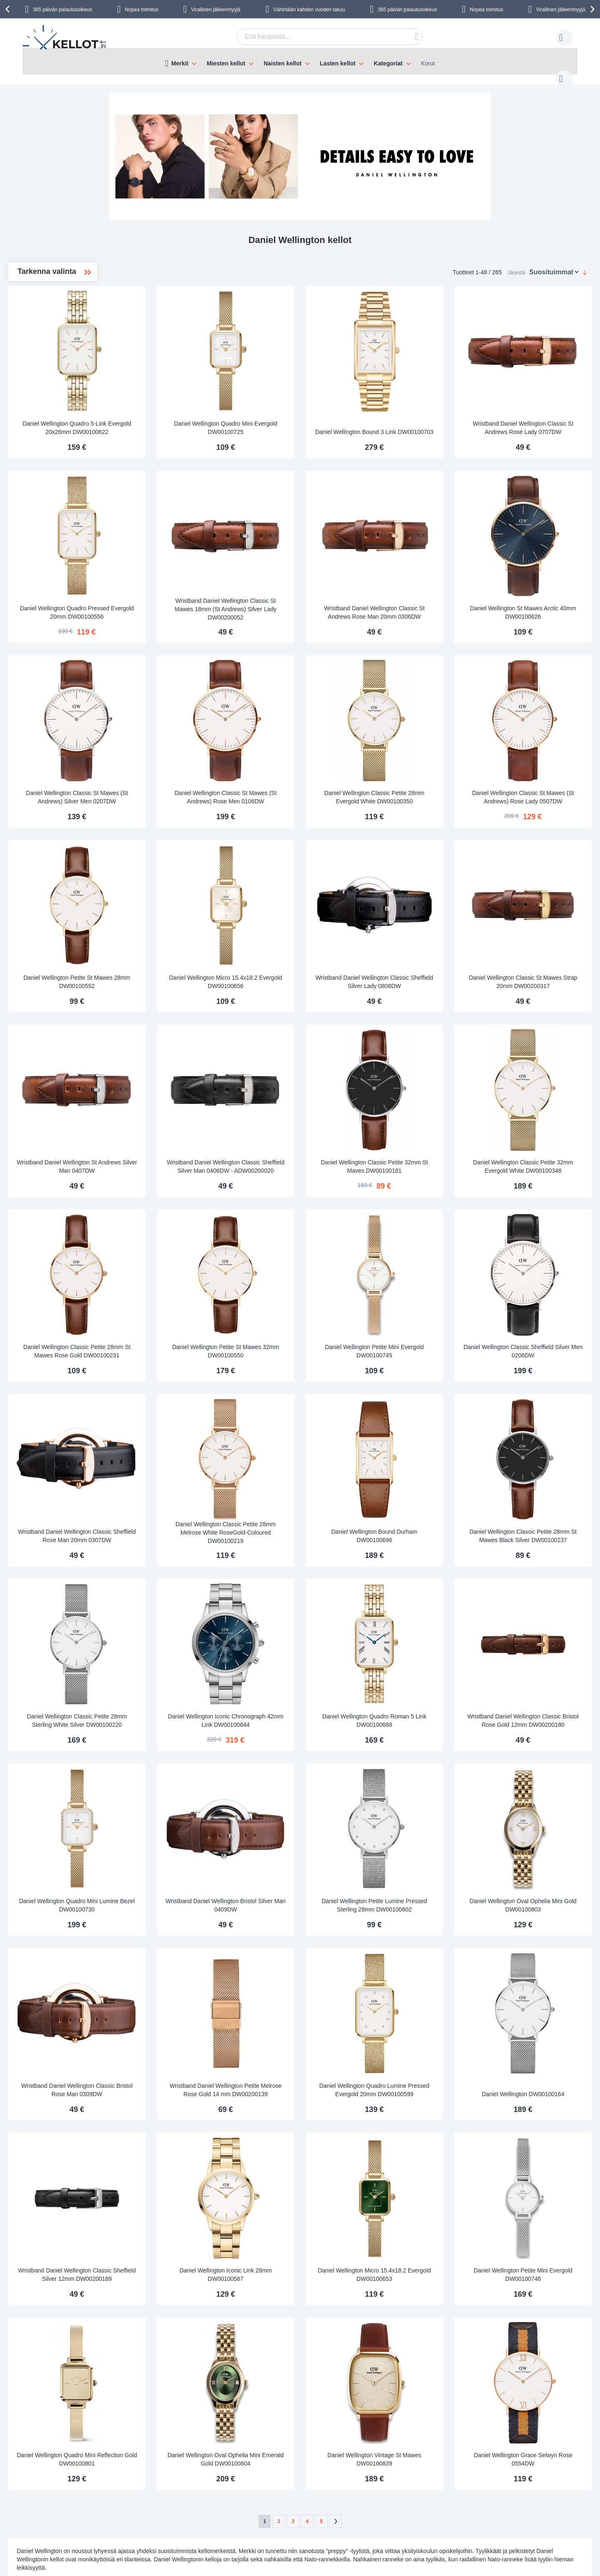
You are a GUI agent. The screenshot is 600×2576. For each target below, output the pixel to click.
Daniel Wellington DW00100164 (539, 1917)
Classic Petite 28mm (59, 371)
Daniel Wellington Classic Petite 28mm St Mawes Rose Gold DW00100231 (196, 1238)
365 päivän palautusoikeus (62, 10)
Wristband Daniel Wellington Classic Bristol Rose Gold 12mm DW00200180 (539, 1574)
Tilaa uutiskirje (253, 2480)
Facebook (509, 2468)
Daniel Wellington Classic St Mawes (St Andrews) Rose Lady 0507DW (539, 735)
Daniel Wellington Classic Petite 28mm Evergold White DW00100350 (425, 735)
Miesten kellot (51, 317)
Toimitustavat (80, 2467)
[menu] (300, 61)
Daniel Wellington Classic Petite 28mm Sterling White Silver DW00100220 (196, 1574)
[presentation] (9, 9)
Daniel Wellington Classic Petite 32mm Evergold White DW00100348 (539, 1070)
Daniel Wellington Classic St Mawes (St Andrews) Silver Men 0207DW (196, 735)
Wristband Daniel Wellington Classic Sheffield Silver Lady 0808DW (424, 902)
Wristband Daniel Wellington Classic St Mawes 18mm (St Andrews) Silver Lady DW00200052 (310, 568)
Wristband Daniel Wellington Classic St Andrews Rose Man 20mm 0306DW (425, 567)
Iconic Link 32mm (54, 397)
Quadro (43, 411)
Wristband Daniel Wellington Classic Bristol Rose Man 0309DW (196, 1909)
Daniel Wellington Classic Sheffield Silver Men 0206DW (539, 1241)
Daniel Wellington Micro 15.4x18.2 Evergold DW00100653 (424, 2080)
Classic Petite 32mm (58, 357)
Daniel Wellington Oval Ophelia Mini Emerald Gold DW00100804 (310, 2248)
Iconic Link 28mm (54, 384)
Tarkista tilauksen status (266, 2505)
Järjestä (516, 264)
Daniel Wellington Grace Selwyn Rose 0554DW (539, 2248)
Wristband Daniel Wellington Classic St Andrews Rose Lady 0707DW (539, 399)
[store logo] (65, 38)
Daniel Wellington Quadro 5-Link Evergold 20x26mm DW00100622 (196, 402)
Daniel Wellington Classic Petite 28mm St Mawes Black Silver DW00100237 (539, 1406)
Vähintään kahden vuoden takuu (309, 10)
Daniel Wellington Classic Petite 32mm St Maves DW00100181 (425, 1073)
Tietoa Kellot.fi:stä (258, 2467)
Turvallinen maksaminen (94, 2492)
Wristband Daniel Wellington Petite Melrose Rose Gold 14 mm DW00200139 (310, 1909)
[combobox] (317, 36)
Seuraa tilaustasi (191, 2467)
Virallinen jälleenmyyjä (216, 10)
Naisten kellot (52, 304)
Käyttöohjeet (186, 2480)
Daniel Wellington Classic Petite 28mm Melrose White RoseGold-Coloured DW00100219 (310, 1406)
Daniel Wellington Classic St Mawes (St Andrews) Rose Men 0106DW (310, 735)
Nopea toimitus (141, 10)
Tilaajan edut (252, 2492)
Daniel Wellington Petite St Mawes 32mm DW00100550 (311, 1241)
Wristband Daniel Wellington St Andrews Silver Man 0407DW (196, 1073)
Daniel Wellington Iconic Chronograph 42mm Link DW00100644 (310, 1574)
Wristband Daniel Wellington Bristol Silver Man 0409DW (310, 1745)
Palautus (181, 2492)
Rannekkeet (48, 424)
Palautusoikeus (83, 2505)
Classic (42, 331)
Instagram (509, 2481)
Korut (428, 63)
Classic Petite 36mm (58, 344)
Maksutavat (78, 2480)
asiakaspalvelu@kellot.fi (351, 2467)
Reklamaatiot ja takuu (91, 2517)
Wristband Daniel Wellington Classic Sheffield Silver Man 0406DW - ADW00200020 (310, 1070)
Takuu (177, 2505)
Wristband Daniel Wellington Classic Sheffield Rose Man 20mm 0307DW (196, 1406)
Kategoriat (388, 63)
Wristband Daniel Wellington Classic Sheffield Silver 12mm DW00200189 (196, 2077)
